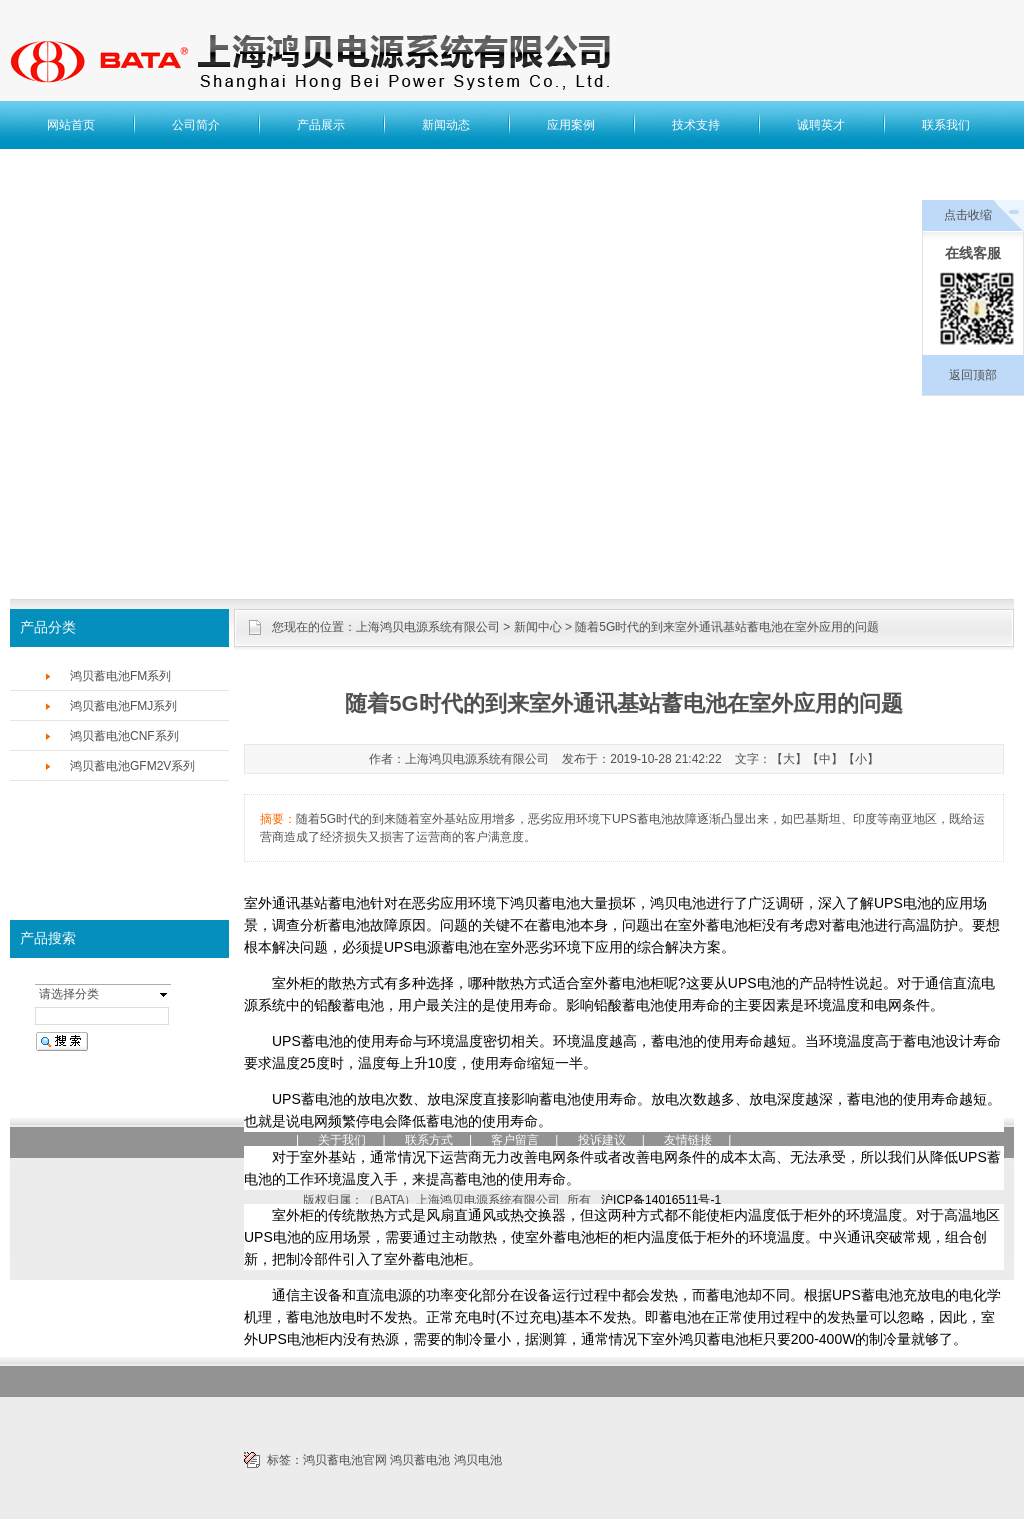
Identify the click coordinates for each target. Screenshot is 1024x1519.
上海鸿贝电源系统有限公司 (428, 627)
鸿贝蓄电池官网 (345, 1460)
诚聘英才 (821, 125)
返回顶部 (973, 375)
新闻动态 (446, 125)
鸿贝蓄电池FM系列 (120, 676)
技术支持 (696, 125)
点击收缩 (968, 215)
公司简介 (196, 125)
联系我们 (946, 125)
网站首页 (71, 125)
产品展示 (321, 125)
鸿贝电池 (478, 1460)
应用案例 (571, 125)
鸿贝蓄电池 (420, 1460)
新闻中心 (538, 627)
